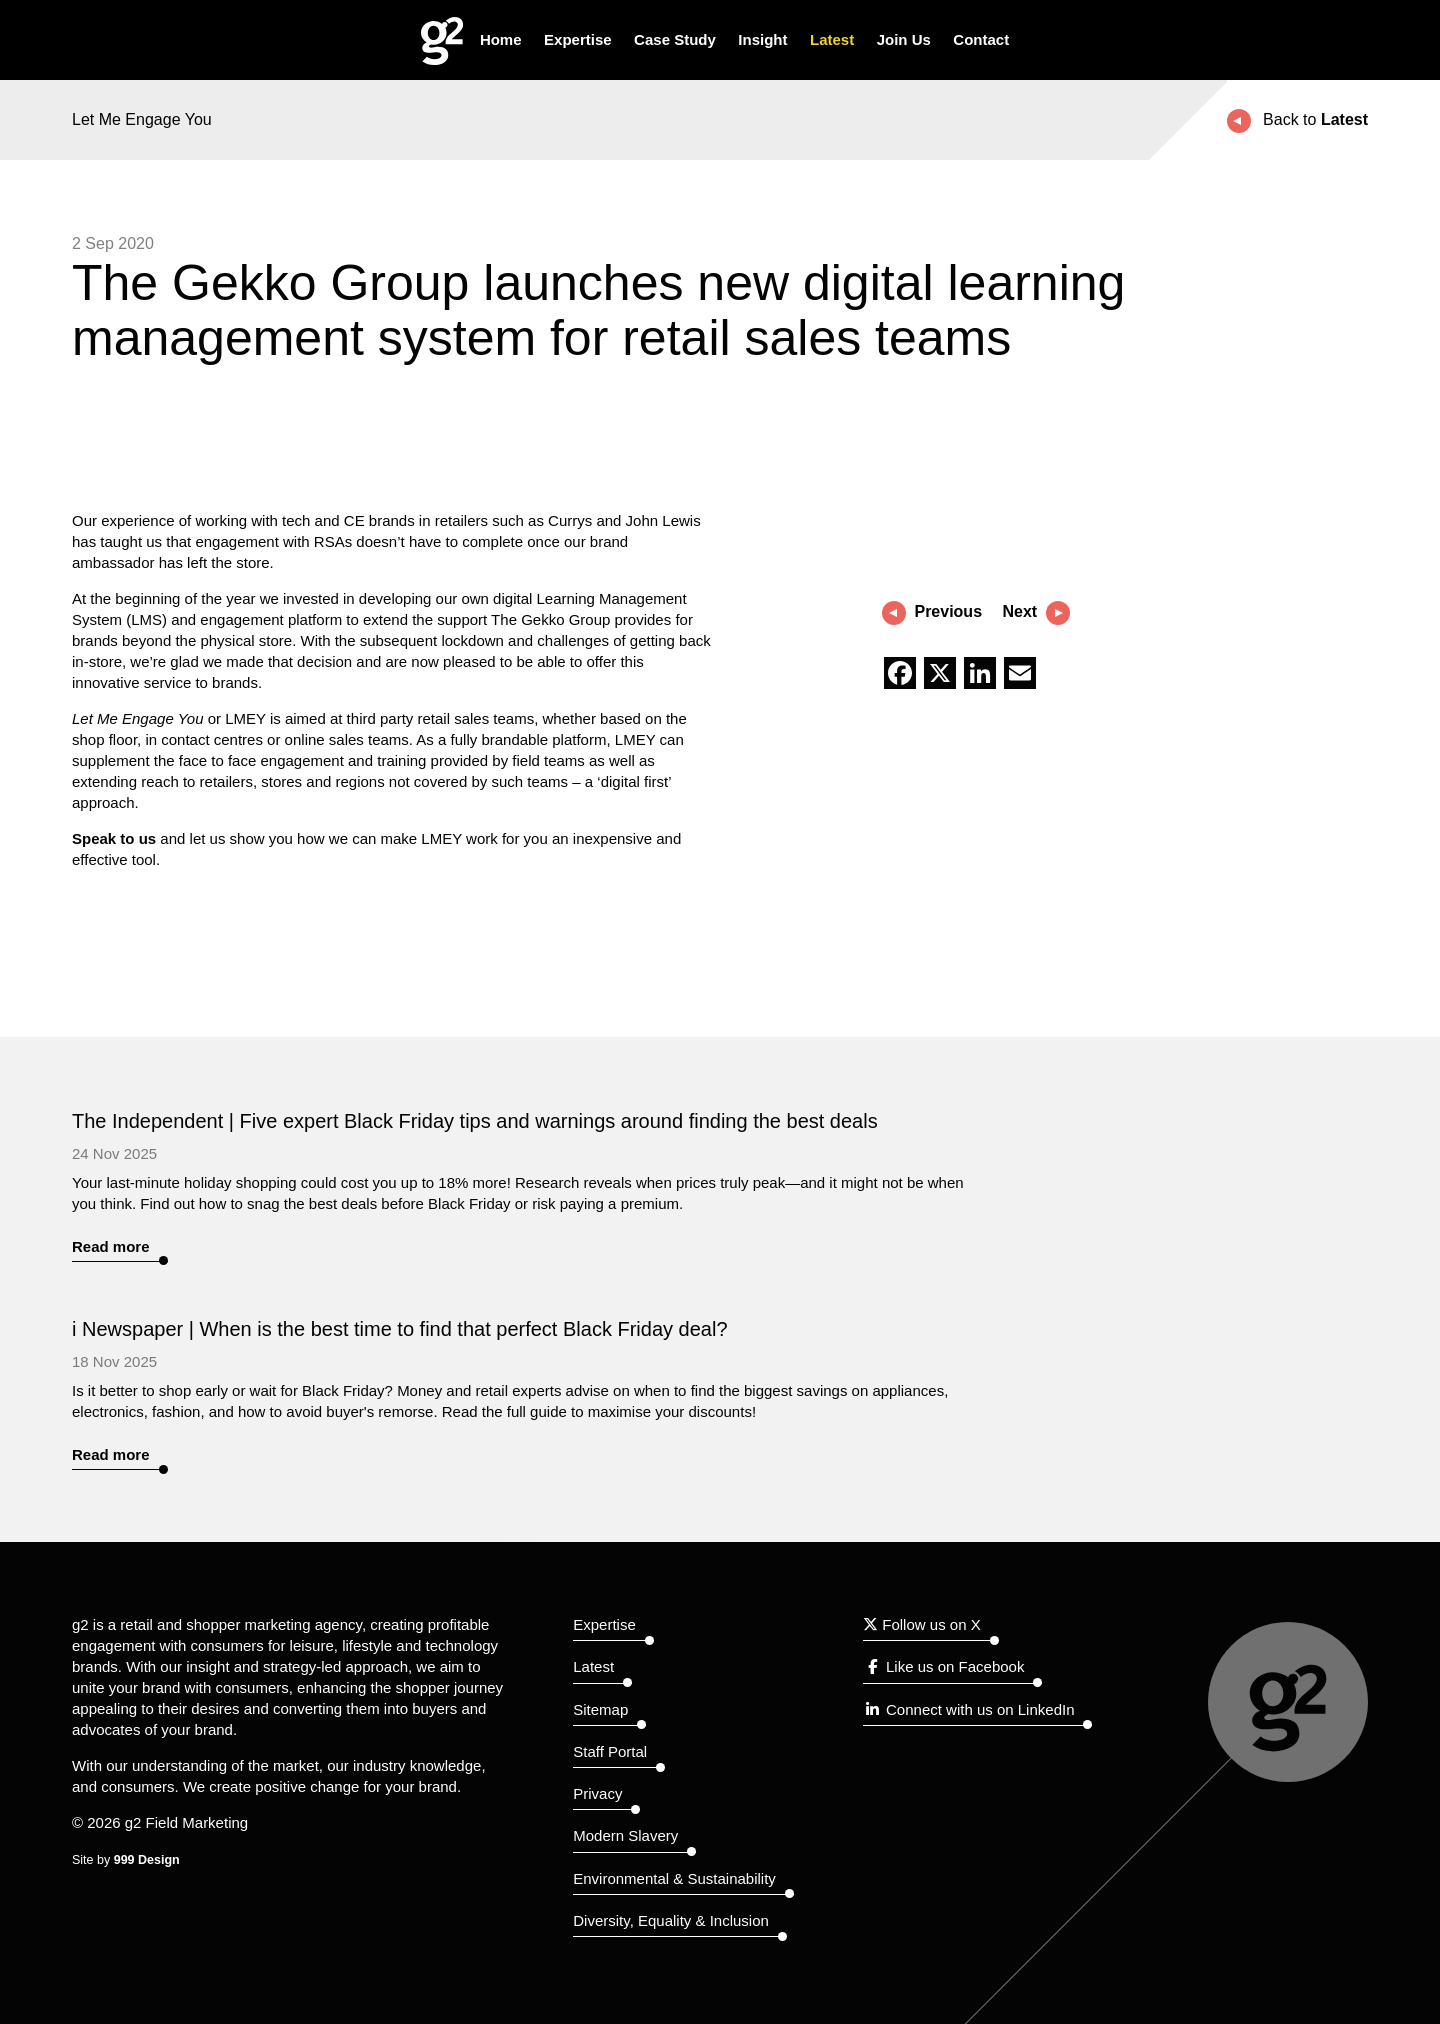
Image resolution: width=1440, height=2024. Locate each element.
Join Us (904, 39)
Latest (832, 39)
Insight (762, 39)
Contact (981, 39)
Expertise (578, 39)
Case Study (675, 39)
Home (501, 39)
